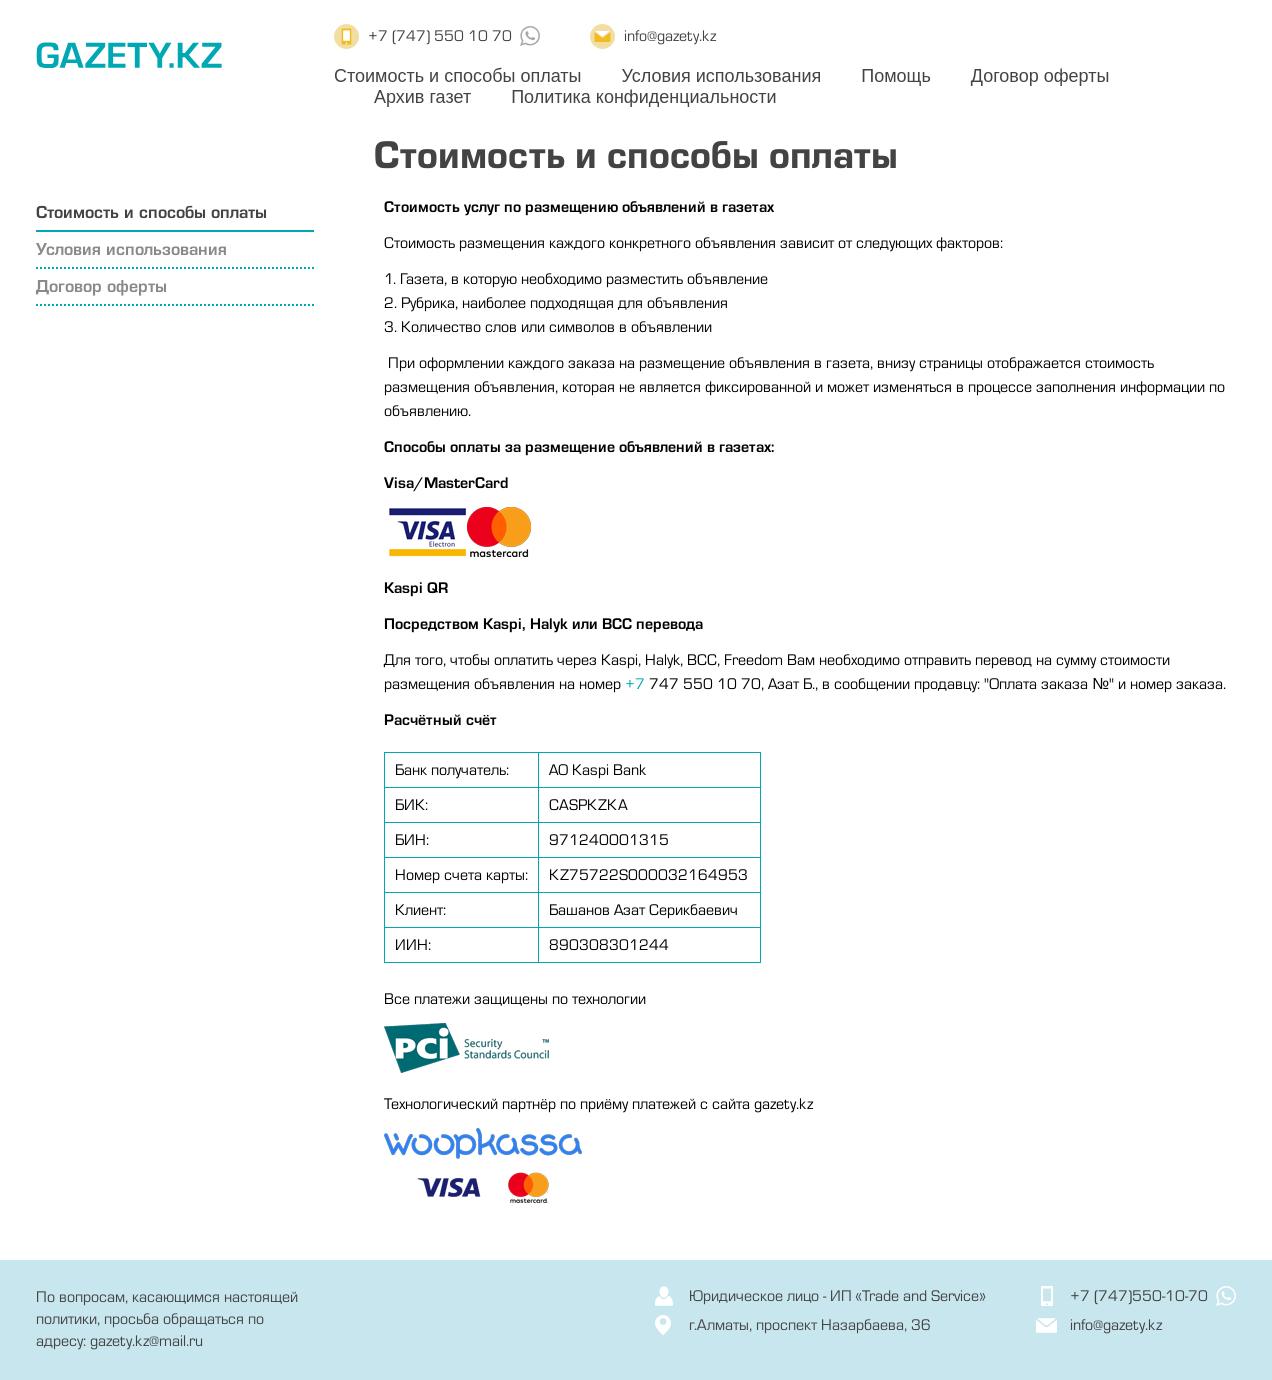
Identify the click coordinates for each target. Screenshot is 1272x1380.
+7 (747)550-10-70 (1139, 1296)
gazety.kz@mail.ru (146, 1341)
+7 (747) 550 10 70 (440, 36)
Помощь (896, 76)
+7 (635, 684)
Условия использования (721, 76)
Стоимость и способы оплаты (457, 76)
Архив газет (422, 97)
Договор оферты (1040, 76)
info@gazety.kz (670, 36)
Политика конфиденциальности (644, 97)
